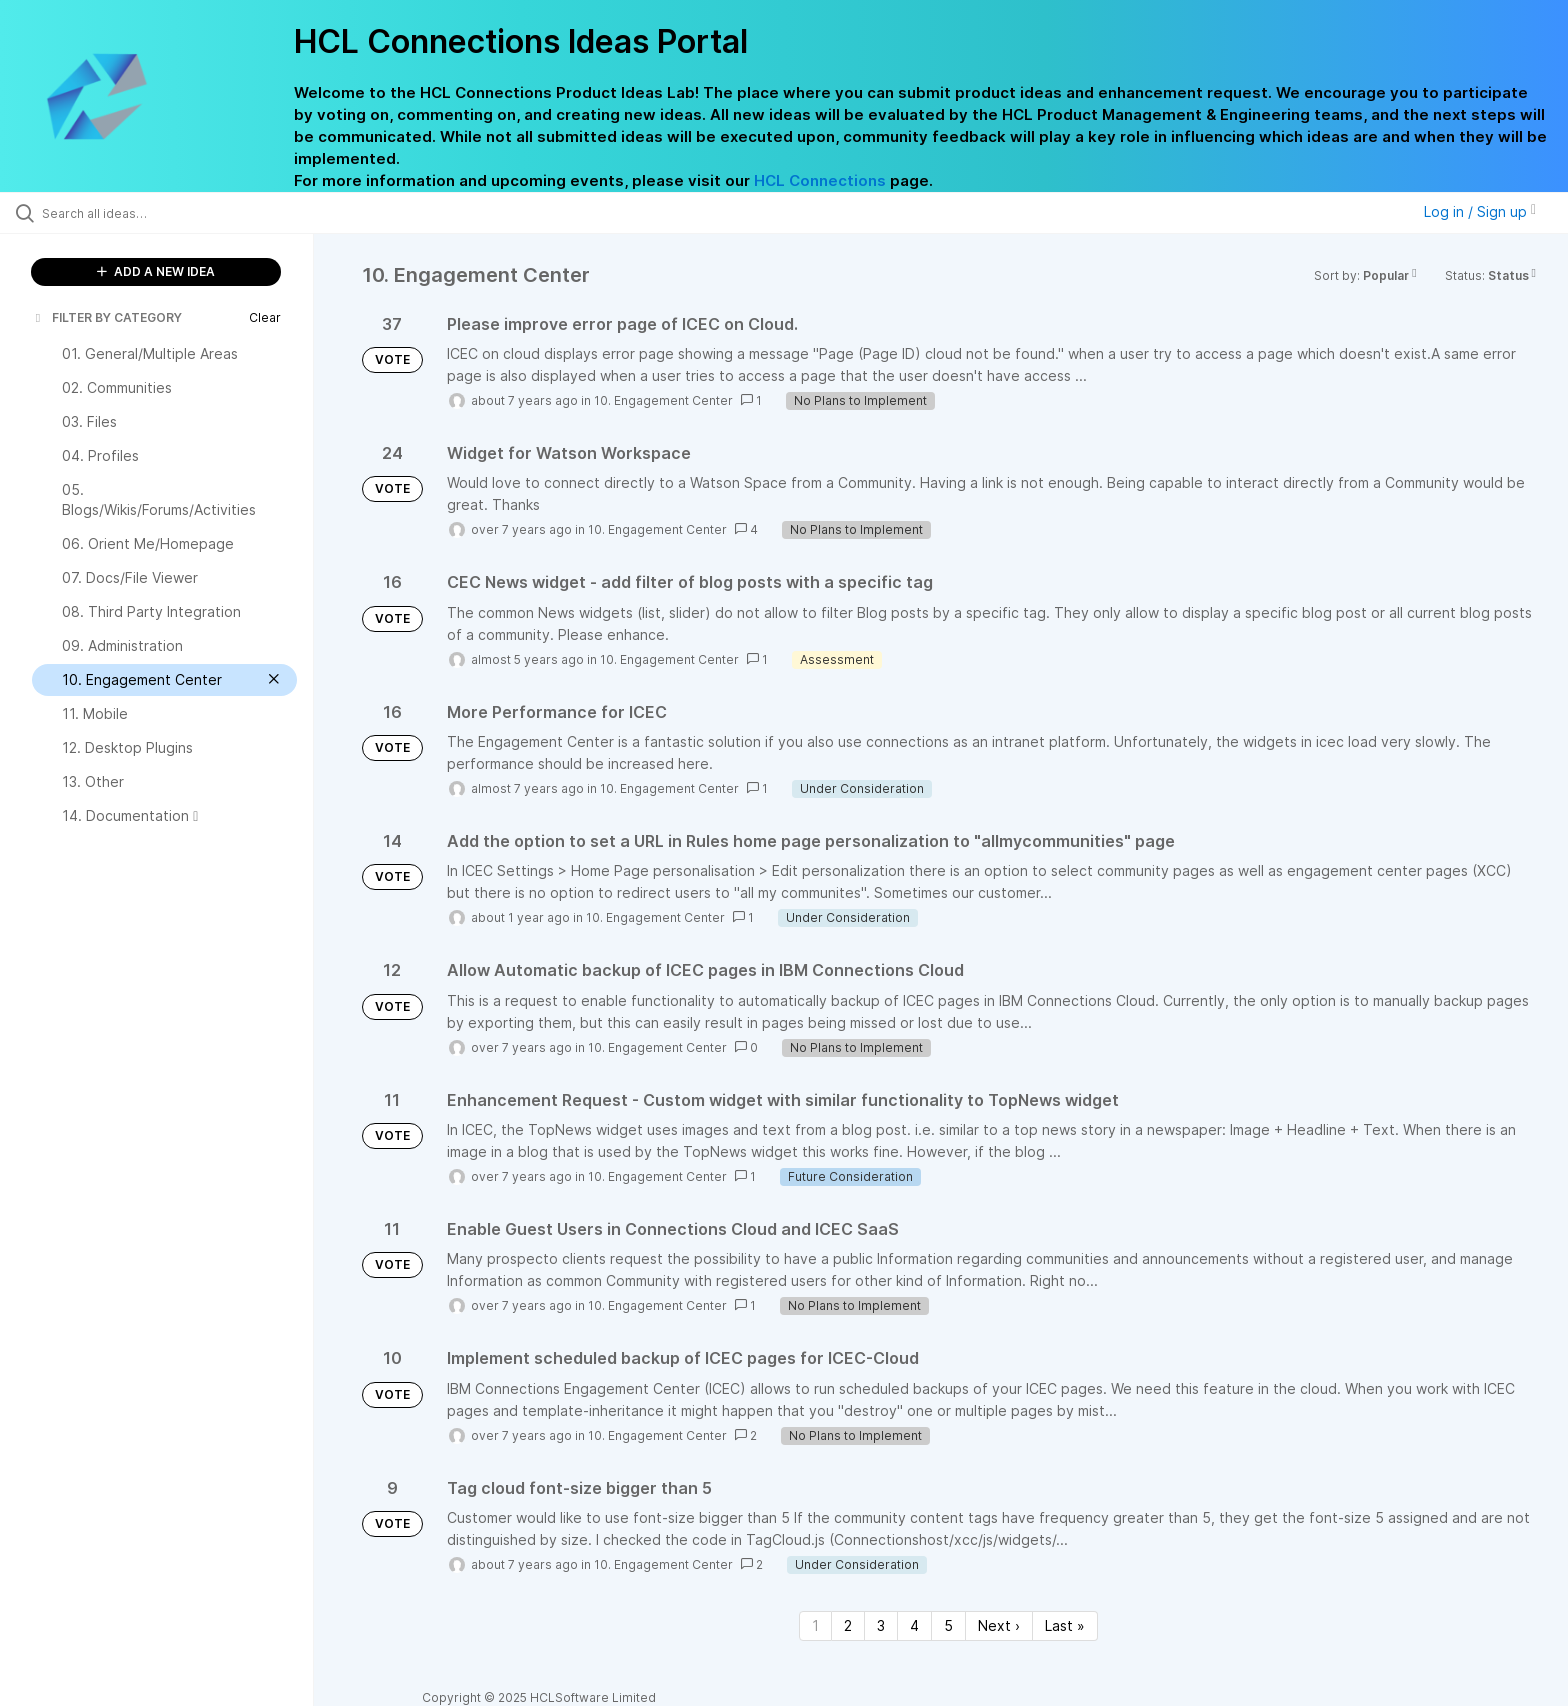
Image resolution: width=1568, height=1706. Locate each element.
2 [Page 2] (848, 1625)
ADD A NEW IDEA (156, 271)
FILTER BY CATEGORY (107, 317)
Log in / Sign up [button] (1480, 211)
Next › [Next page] (999, 1625)
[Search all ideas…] (182, 213)
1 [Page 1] (815, 1625)
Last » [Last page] (1065, 1625)
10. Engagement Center (663, 400)
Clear (265, 317)
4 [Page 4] (914, 1625)
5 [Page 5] (948, 1625)
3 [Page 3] (881, 1625)
